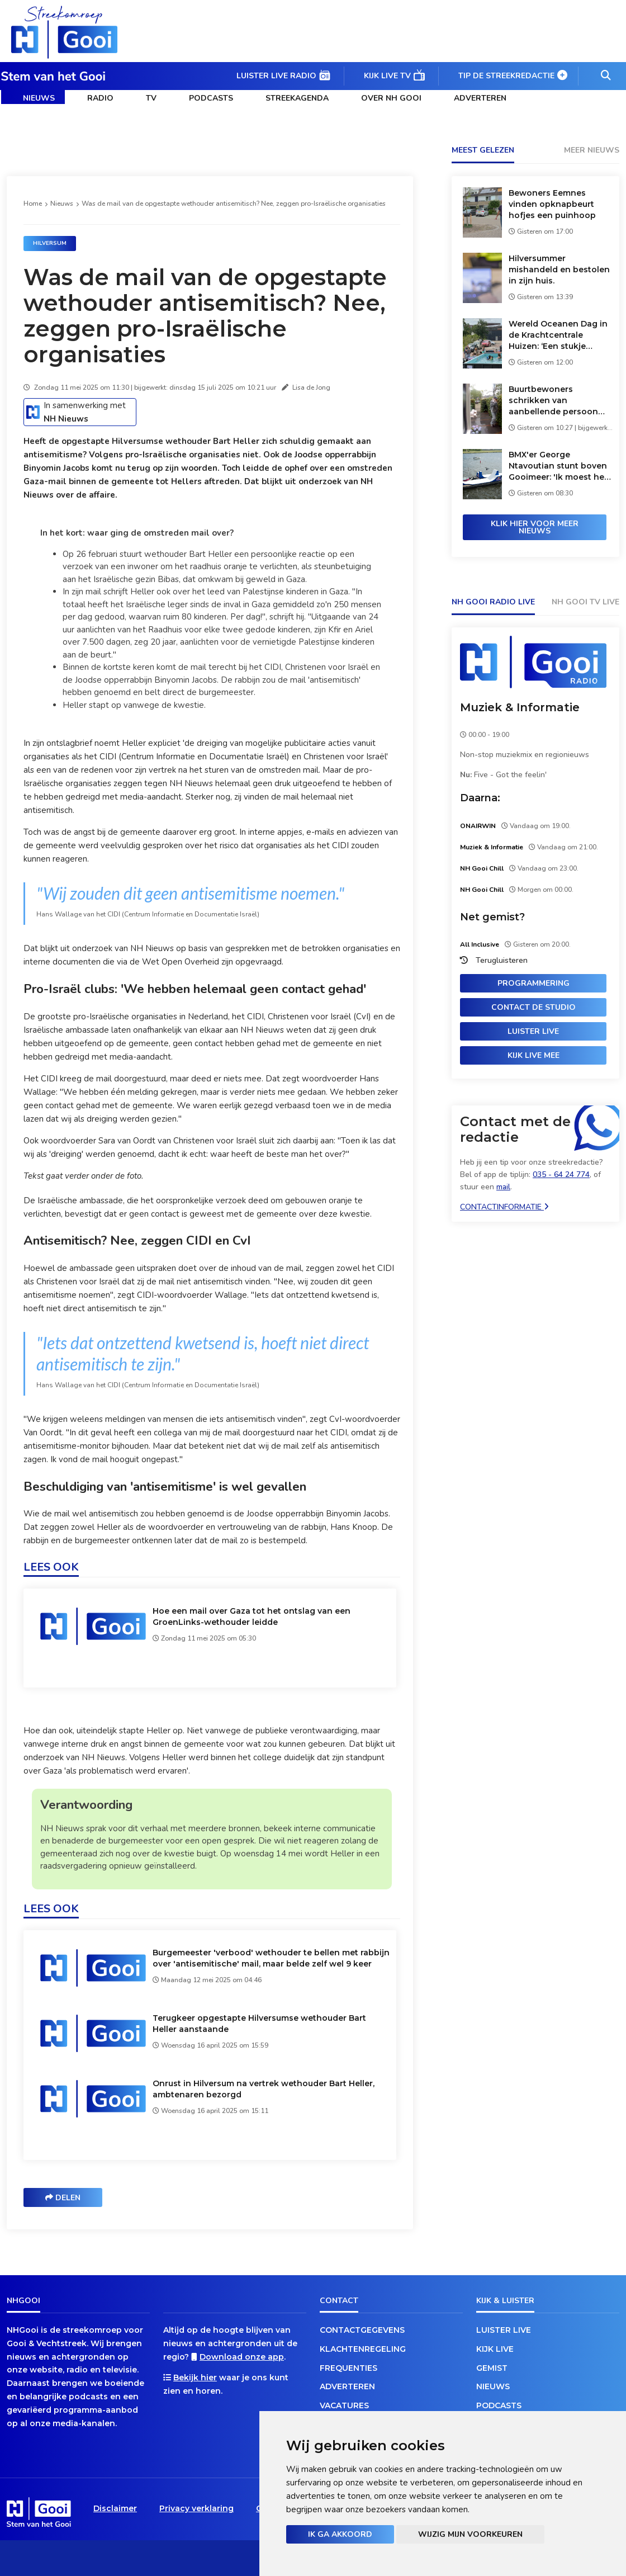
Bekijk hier (195, 2377)
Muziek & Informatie (520, 707)
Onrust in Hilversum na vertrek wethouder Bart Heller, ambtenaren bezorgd (263, 2089)
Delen (62, 2197)
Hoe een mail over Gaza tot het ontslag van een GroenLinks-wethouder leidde (251, 1616)
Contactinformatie (504, 1207)
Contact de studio (533, 1007)
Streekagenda (297, 98)
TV (151, 98)
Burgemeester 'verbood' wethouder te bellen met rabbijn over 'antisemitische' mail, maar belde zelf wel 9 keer (271, 1958)
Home (32, 203)
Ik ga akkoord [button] (340, 2534)
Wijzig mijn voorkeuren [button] (470, 2534)
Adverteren (480, 98)
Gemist (492, 2368)
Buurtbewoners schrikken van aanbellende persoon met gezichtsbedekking (558, 400)
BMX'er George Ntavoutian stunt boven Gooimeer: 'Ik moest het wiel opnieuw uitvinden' (558, 466)
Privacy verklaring (196, 2508)
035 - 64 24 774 (561, 1174)
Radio (100, 98)
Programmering (533, 983)
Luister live (533, 1031)
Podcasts (211, 98)
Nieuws (39, 98)
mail (503, 1186)
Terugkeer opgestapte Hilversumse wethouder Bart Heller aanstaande (259, 2023)
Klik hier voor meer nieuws (534, 527)
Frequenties (348, 2368)
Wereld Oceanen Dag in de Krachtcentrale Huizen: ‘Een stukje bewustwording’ (558, 335)
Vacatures (344, 2405)
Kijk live (495, 2349)
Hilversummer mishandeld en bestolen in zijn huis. (559, 269)
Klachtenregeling (363, 2349)
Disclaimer (115, 2508)
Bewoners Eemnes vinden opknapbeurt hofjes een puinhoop (552, 204)
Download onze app (242, 2357)
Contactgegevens (362, 2330)
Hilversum (50, 243)
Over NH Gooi (391, 98)
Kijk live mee (533, 1055)
